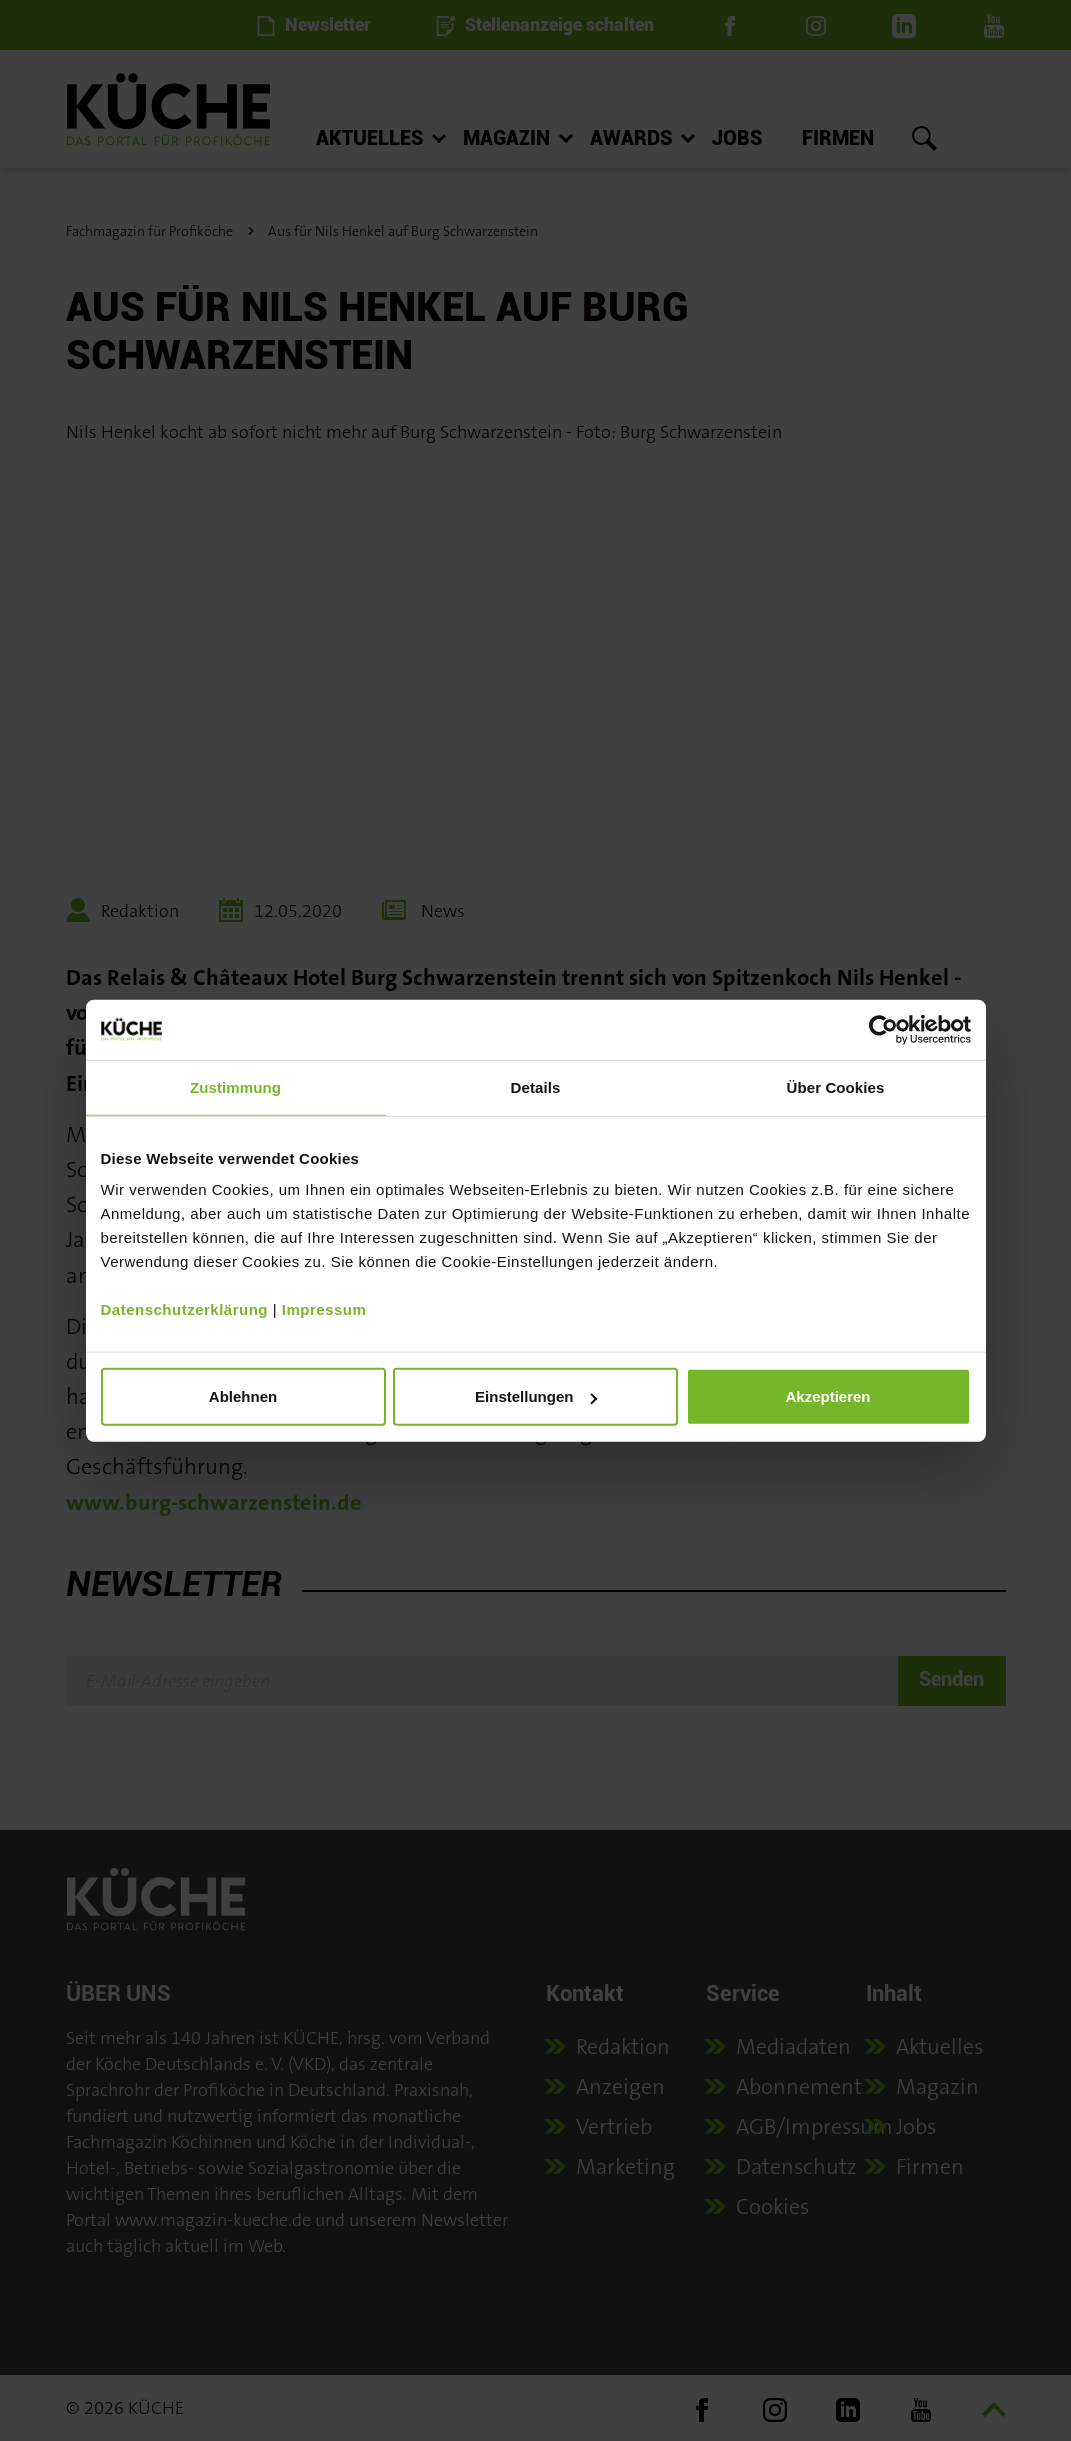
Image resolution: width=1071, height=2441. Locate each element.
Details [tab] (536, 1086)
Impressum (324, 1309)
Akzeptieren (827, 1396)
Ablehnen (243, 1396)
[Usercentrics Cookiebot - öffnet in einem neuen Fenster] (883, 1029)
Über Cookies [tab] (836, 1086)
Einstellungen (536, 1396)
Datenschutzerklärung (185, 1309)
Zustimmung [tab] (235, 1086)
